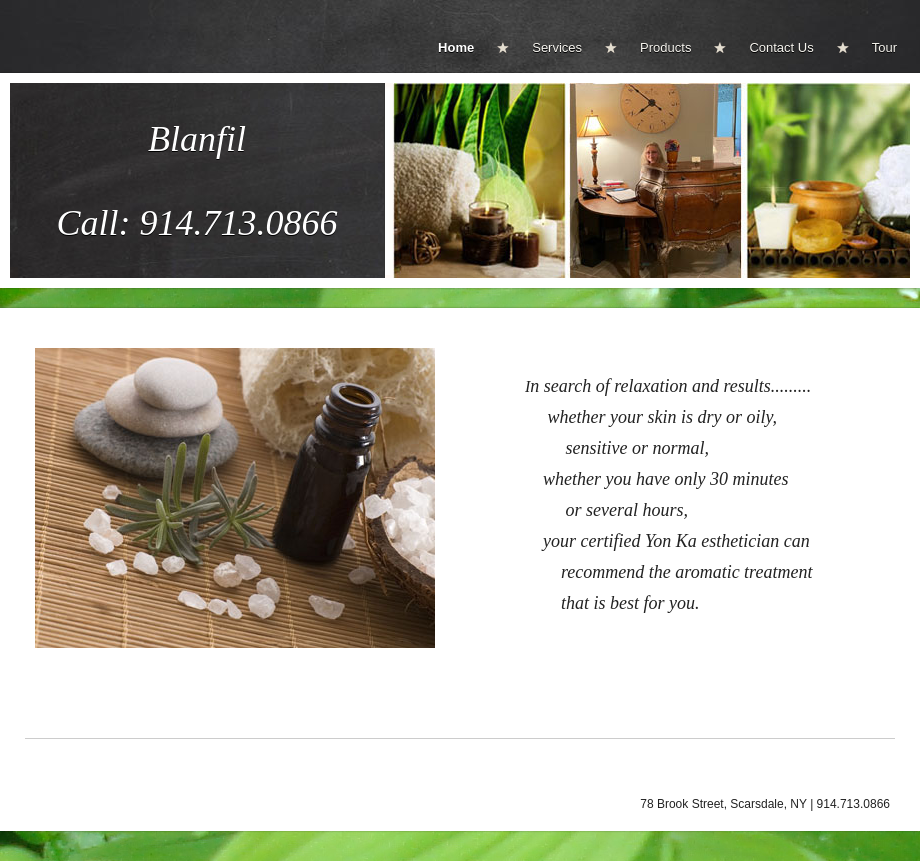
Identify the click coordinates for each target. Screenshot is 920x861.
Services (557, 47)
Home (456, 47)
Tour (884, 47)
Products (665, 47)
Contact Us (781, 47)
